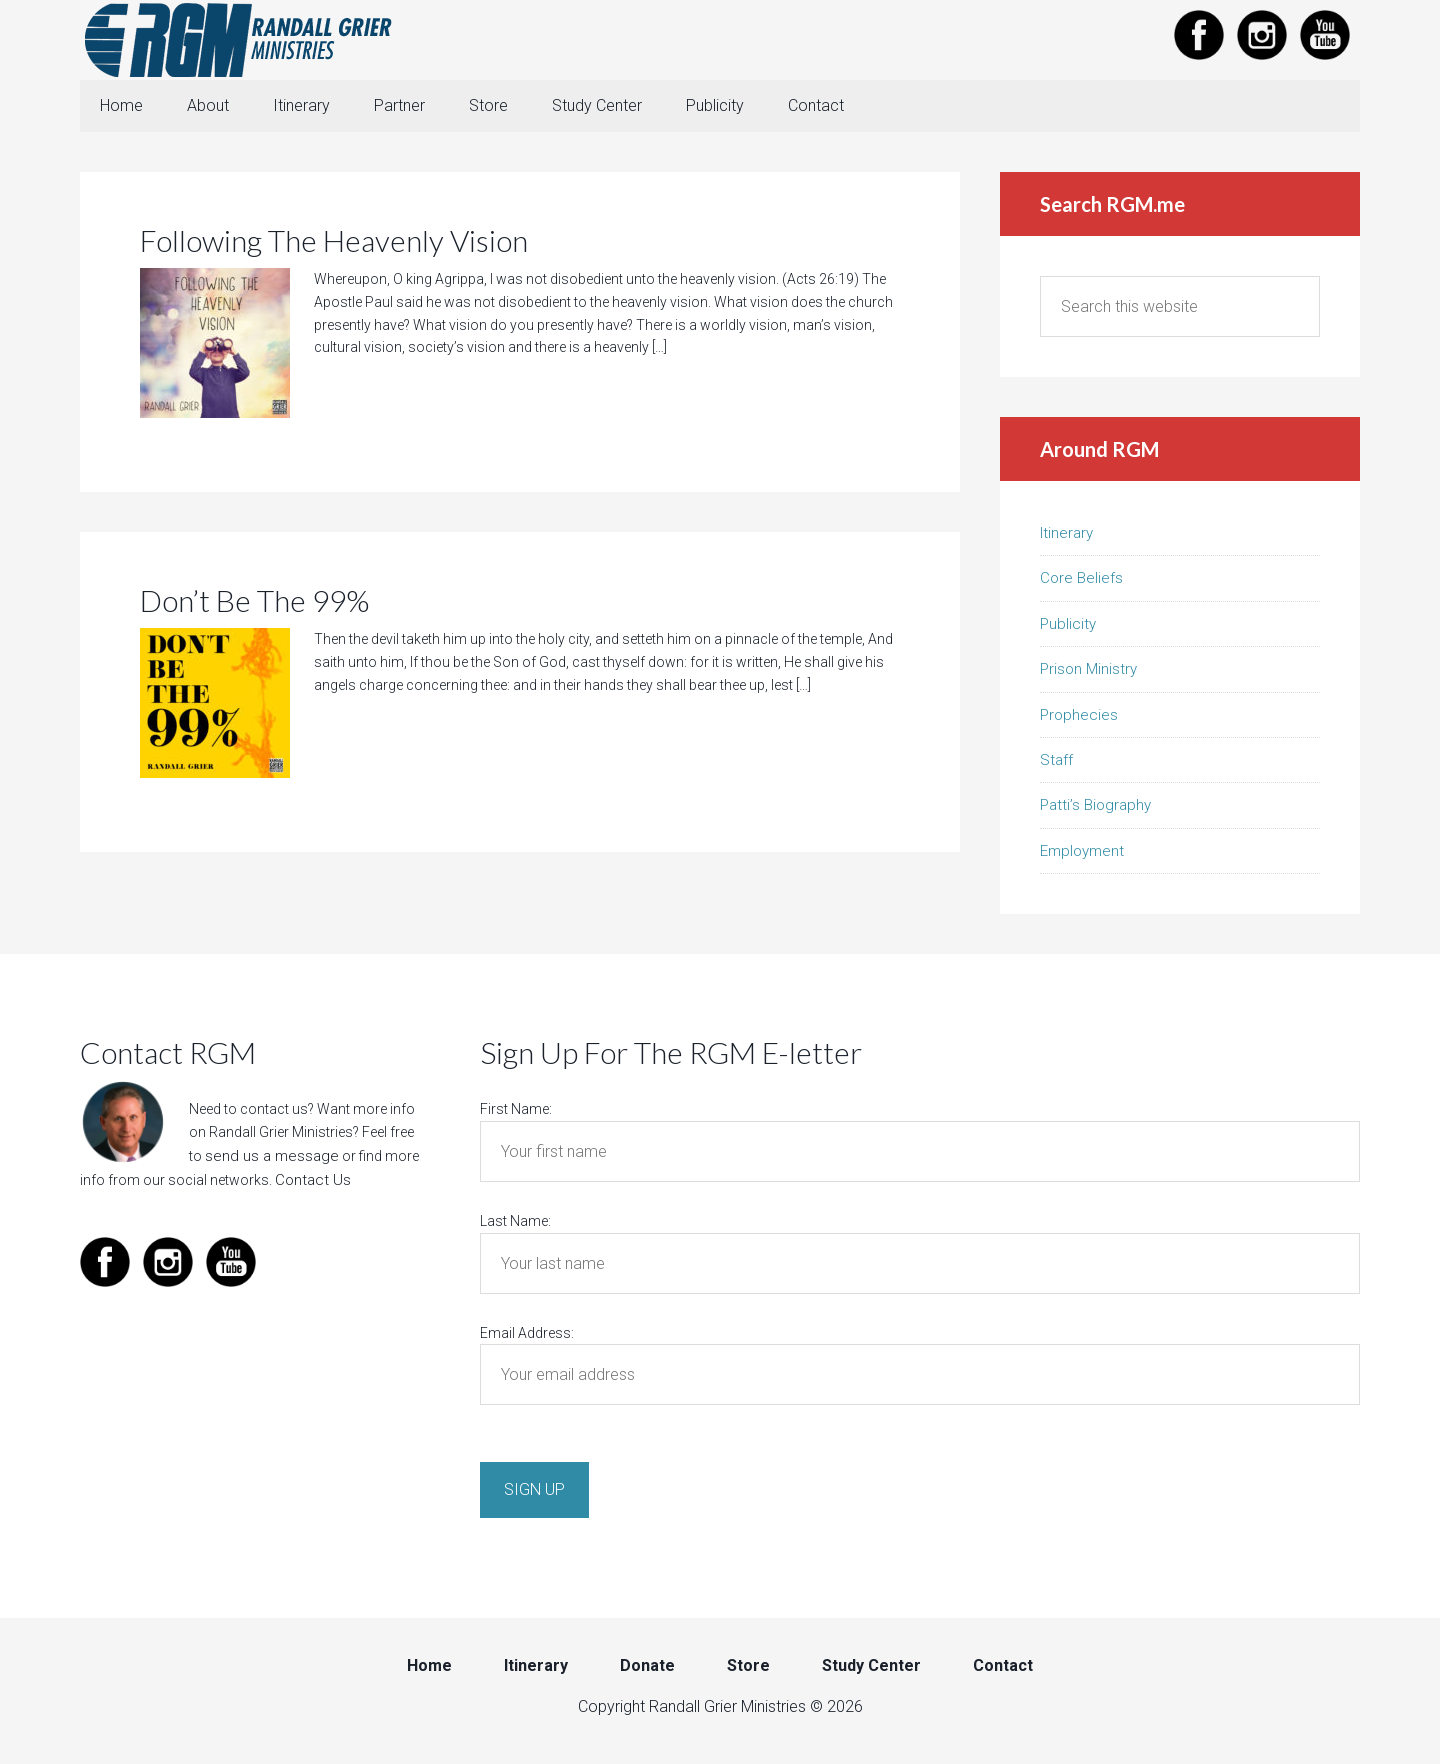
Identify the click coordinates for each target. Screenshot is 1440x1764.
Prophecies (1079, 719)
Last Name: (515, 1225)
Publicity (1068, 628)
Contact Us (310, 1181)
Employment (1082, 855)
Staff (1056, 764)
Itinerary (1066, 537)
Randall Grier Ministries (240, 40)
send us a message (266, 1159)
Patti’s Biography (1095, 809)
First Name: (516, 1113)
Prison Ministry (1088, 673)
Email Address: (527, 1337)
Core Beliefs (1081, 582)
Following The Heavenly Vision (334, 244)
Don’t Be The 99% (254, 604)
